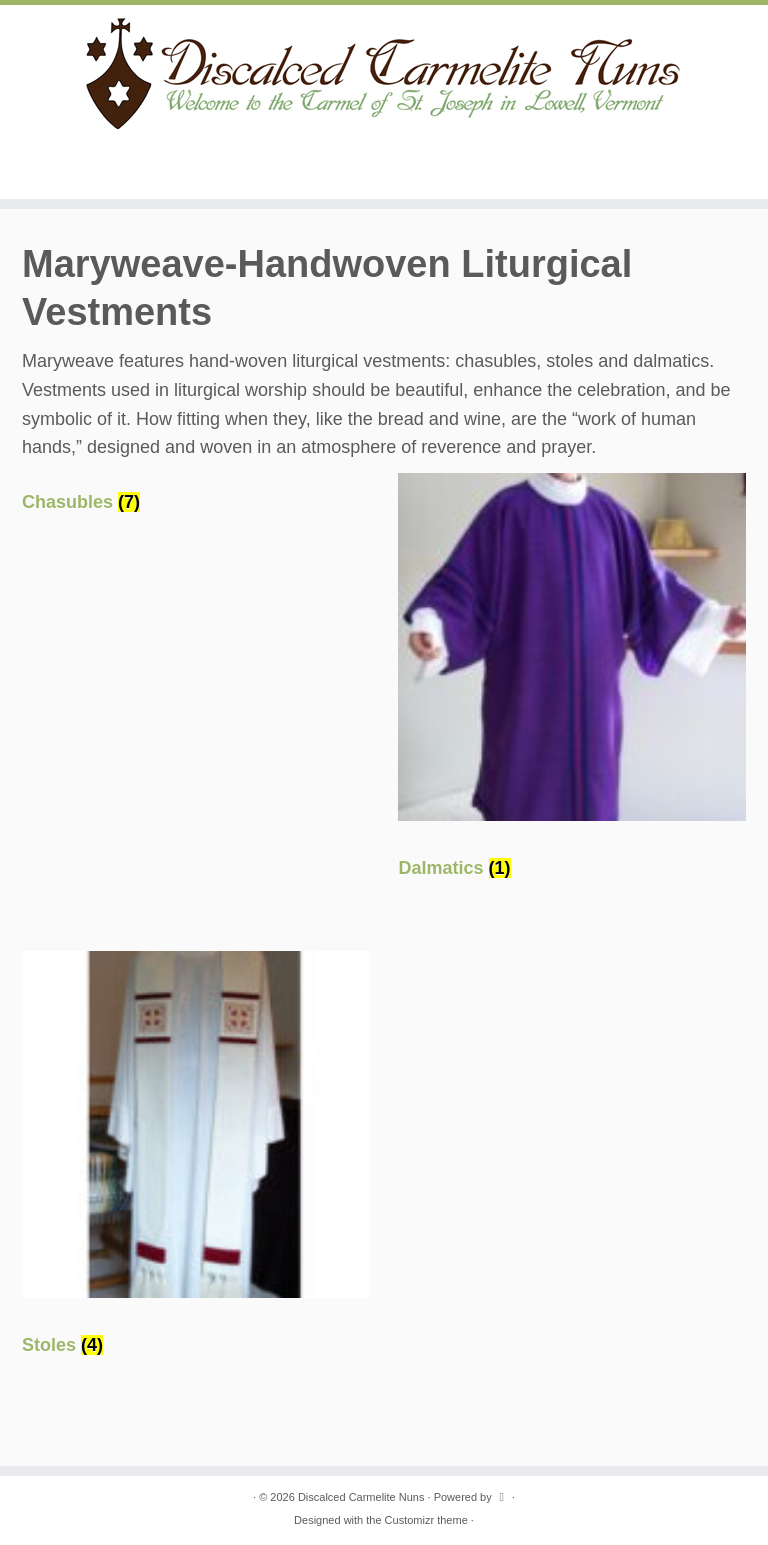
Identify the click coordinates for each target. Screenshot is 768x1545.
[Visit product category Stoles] (196, 1163)
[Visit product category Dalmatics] (572, 685)
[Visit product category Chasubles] (196, 502)
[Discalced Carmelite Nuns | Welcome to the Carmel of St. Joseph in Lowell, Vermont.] (384, 72)
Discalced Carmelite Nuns (361, 1497)
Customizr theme (426, 1520)
